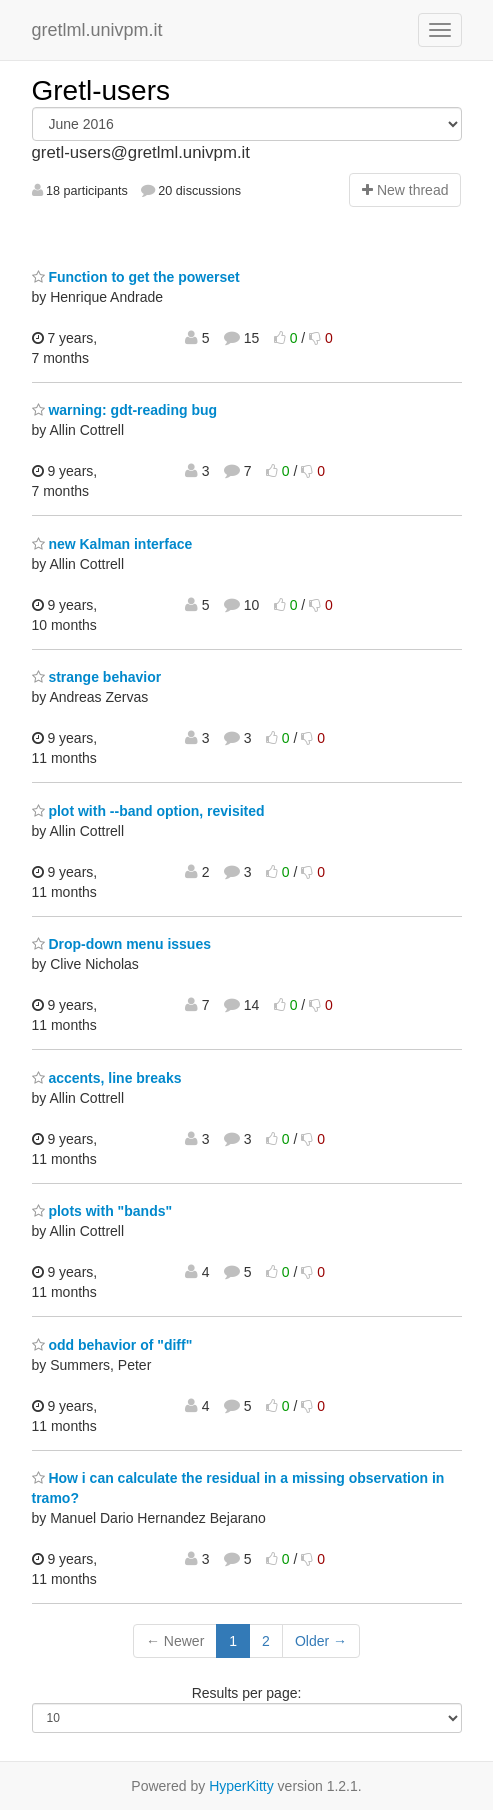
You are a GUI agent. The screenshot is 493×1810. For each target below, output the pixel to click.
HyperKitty (241, 1786)
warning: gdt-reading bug (125, 410)
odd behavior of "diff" (112, 1345)
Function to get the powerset (136, 277)
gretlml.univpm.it (97, 30)
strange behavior (97, 677)
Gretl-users (101, 90)
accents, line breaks (107, 1078)
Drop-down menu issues (121, 944)
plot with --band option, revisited (148, 811)
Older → (321, 1641)
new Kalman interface (112, 544)
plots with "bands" (102, 1211)
